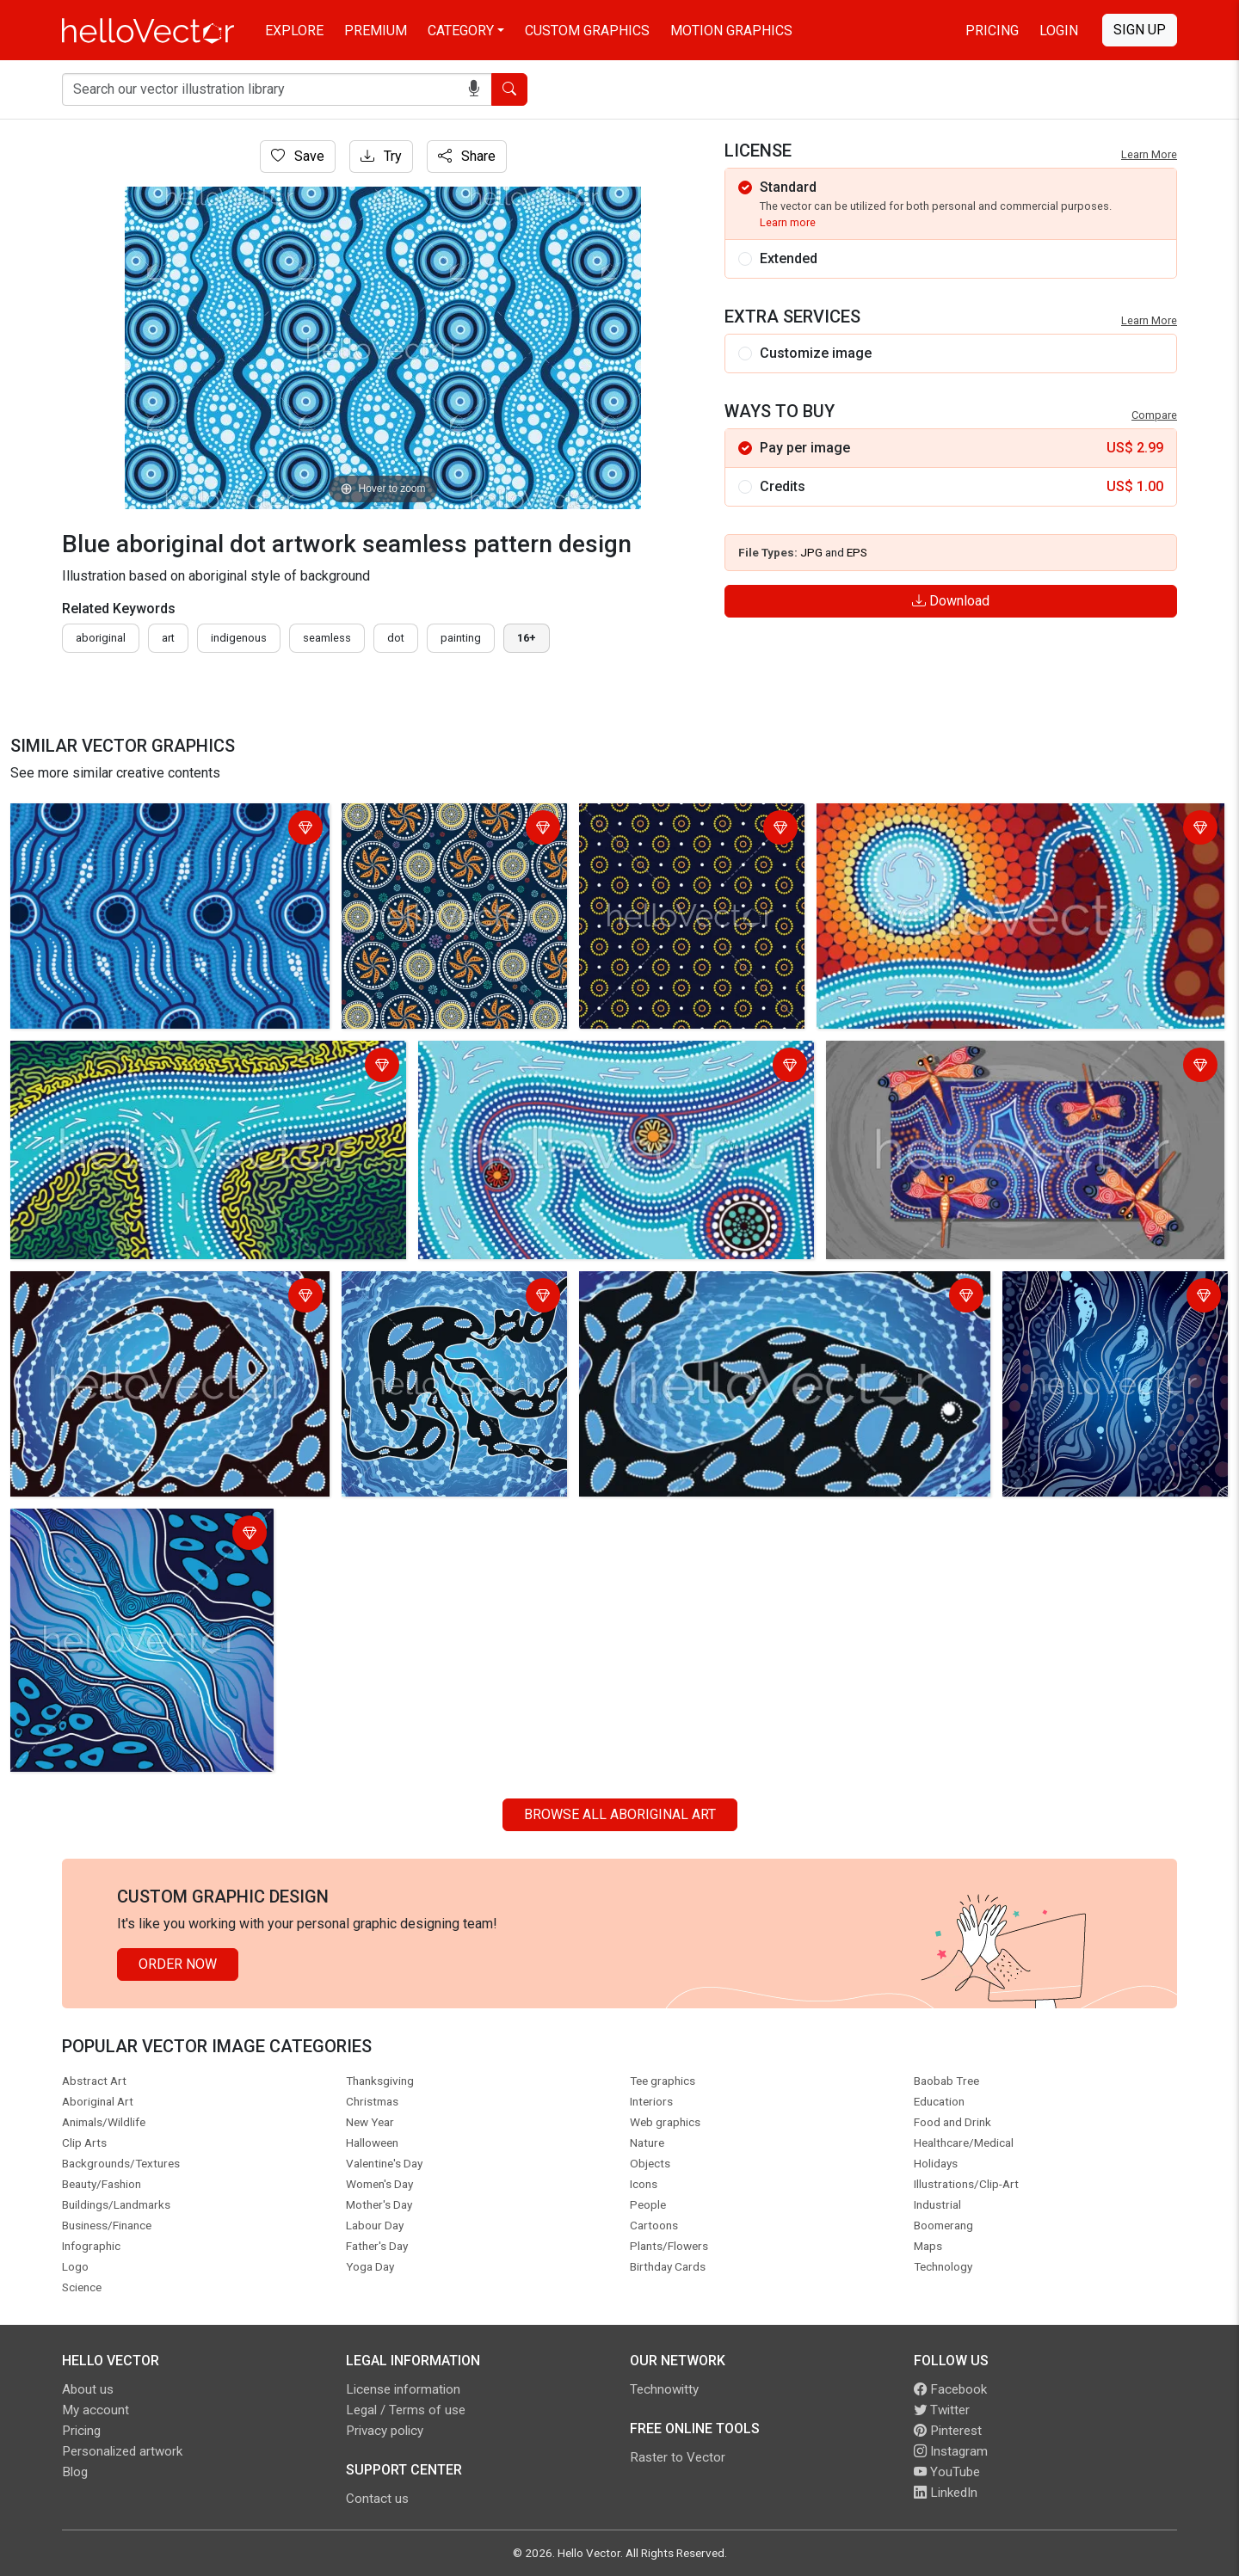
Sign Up (1139, 30)
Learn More (1149, 154)
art (168, 637)
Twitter (942, 2410)
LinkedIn (945, 2492)
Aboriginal (101, 637)
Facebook (950, 2389)
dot (395, 637)
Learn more (788, 222)
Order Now (178, 1964)
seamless (327, 637)
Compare (1154, 415)
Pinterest (948, 2430)
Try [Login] (381, 156)
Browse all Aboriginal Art (620, 1814)
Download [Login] (950, 601)
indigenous (239, 637)
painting (461, 637)
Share (467, 156)
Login (1058, 30)
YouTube (947, 2472)
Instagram (951, 2451)
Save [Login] (297, 156)
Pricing (992, 30)
